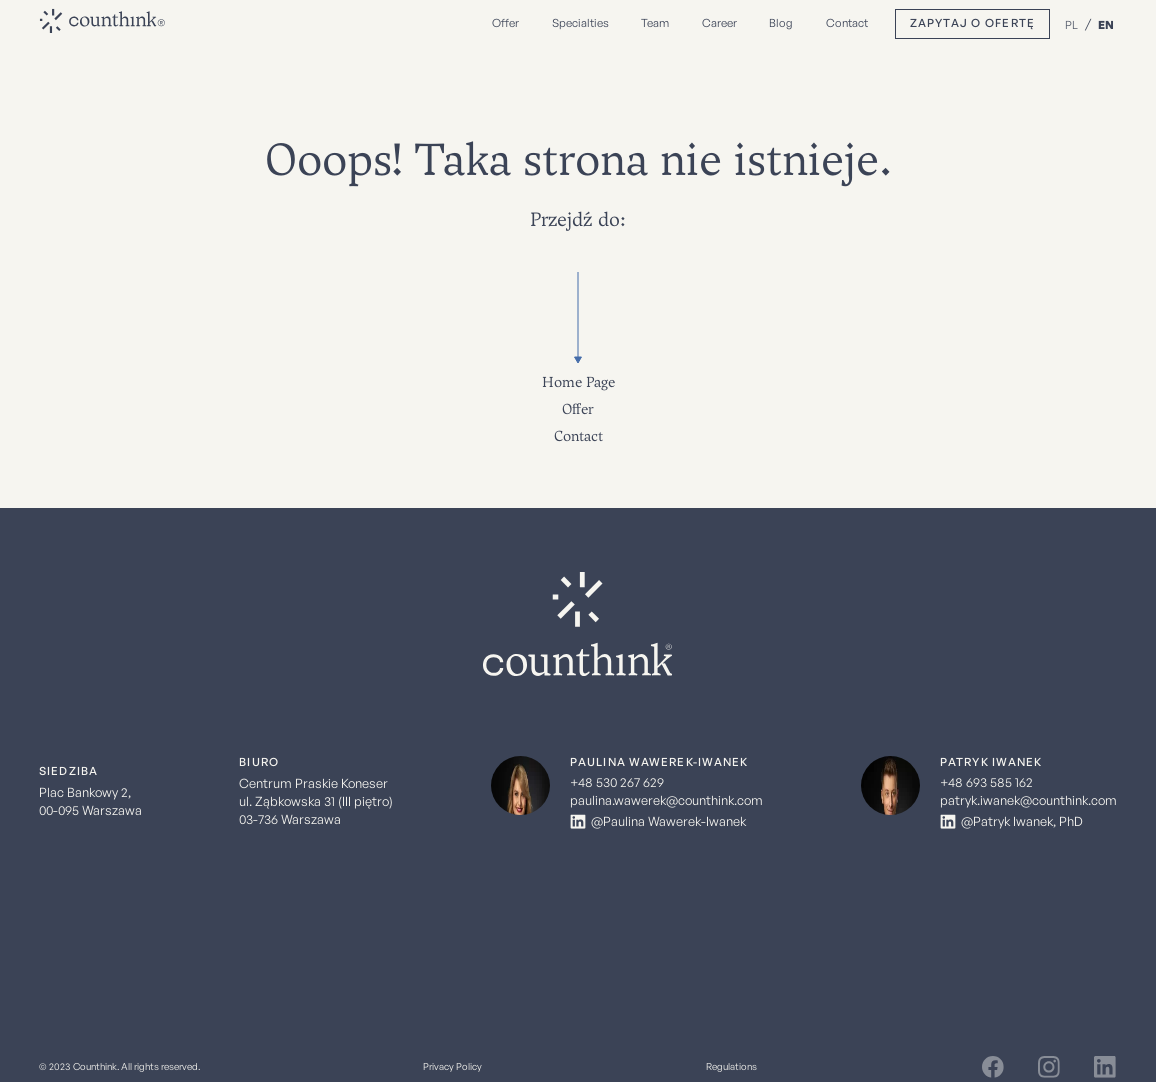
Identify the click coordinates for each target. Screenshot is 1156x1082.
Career (719, 23)
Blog (781, 23)
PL (1071, 24)
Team (655, 23)
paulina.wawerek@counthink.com (666, 800)
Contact (847, 23)
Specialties (580, 23)
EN (1106, 24)
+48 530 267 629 (617, 782)
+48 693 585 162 (986, 782)
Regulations (731, 1066)
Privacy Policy (452, 1066)
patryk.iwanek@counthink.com (1028, 800)
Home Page (578, 382)
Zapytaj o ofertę (973, 23)
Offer (578, 409)
